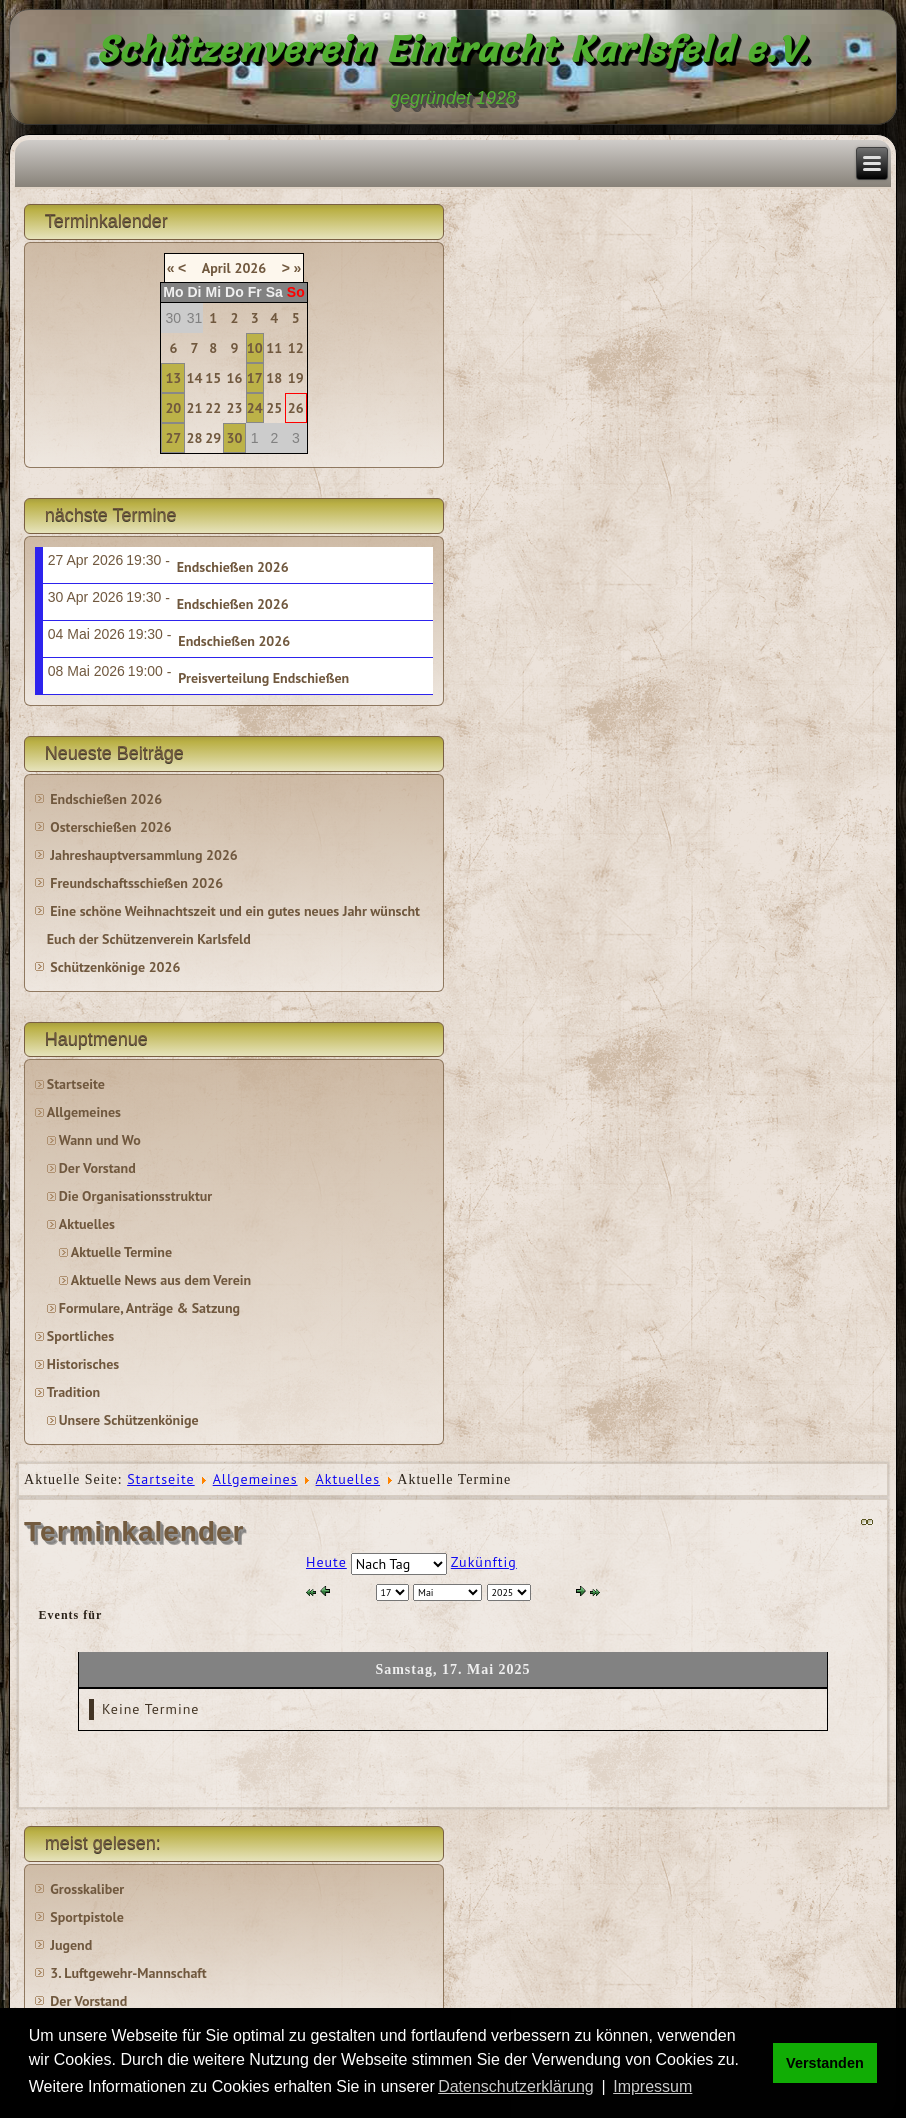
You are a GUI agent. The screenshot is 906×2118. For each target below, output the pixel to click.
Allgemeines (84, 1112)
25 (274, 408)
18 (274, 378)
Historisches (83, 1364)
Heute (326, 1562)
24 (255, 408)
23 (234, 408)
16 (234, 378)
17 (255, 378)
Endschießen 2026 (233, 567)
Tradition (73, 1392)
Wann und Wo (100, 1140)
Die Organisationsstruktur (135, 1196)
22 (213, 408)
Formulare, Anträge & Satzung (149, 1308)
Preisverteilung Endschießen (263, 678)
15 (213, 378)
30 (234, 438)
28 (195, 438)
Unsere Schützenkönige (129, 1420)
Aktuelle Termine (121, 1252)
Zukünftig (484, 1562)
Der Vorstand (97, 1168)
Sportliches (80, 1336)
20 (173, 408)
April (216, 268)
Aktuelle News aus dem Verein (161, 1280)
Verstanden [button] (825, 2063)
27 (173, 438)
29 (213, 438)
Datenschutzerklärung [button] (516, 2086)
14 (195, 378)
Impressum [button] (652, 2086)
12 (296, 348)
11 (274, 348)
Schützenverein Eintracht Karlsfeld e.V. (453, 49)
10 (255, 348)
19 (296, 378)
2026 (250, 268)
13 (173, 378)
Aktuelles (87, 1224)
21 (195, 408)
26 (296, 408)
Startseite (76, 1084)
